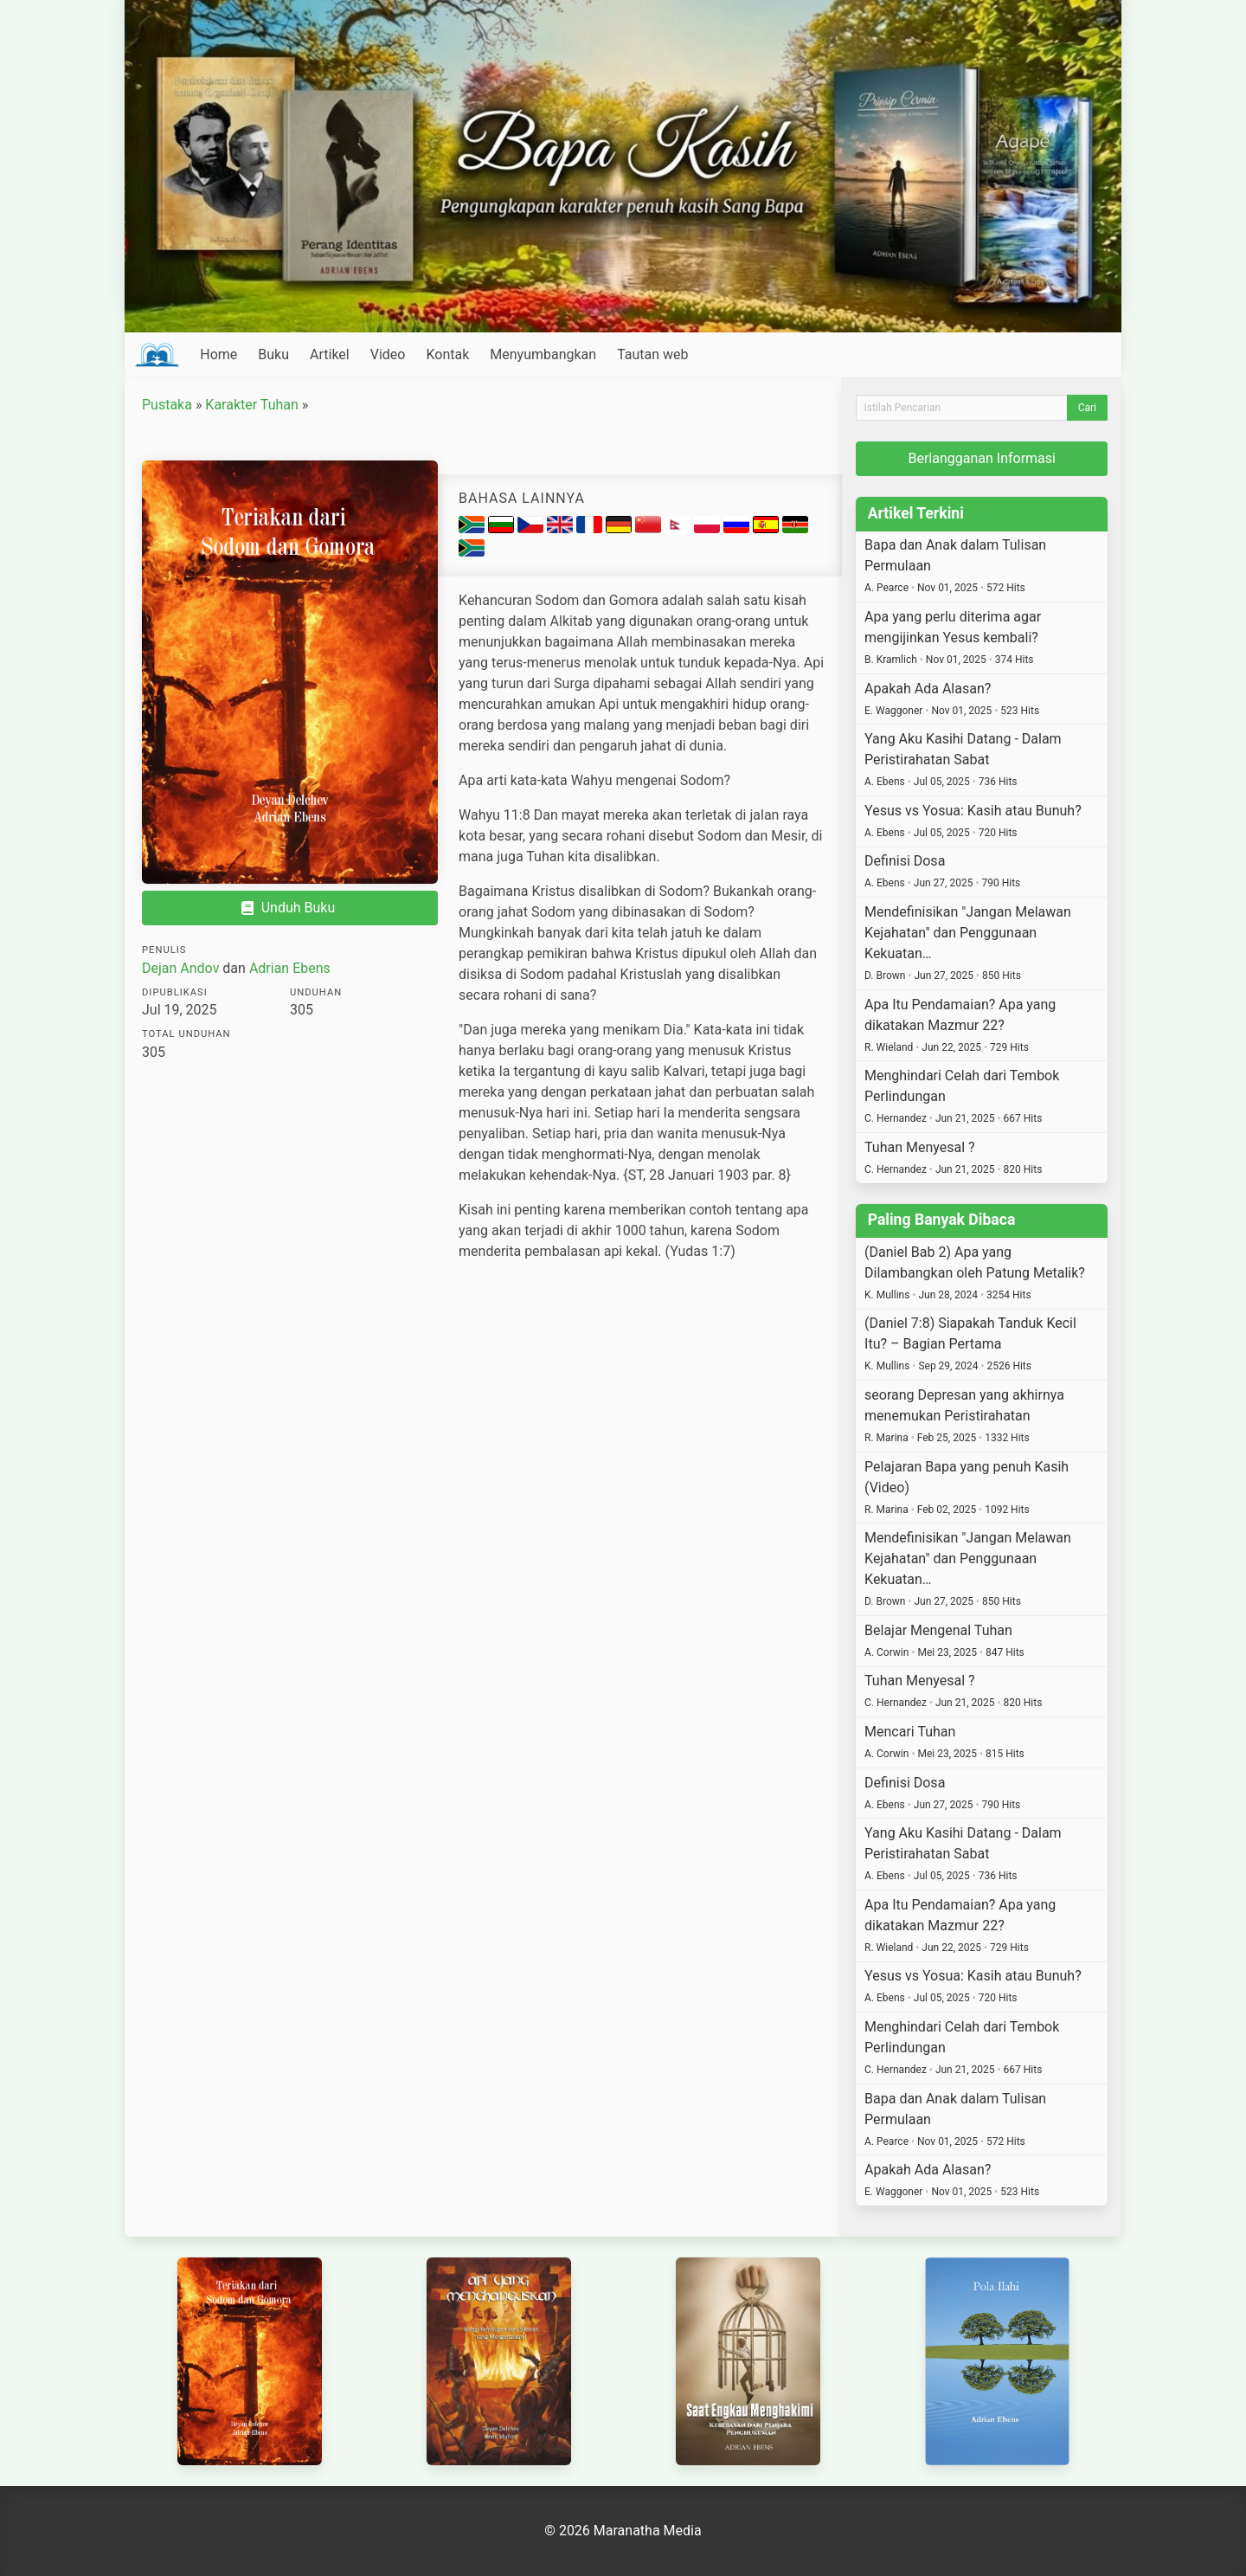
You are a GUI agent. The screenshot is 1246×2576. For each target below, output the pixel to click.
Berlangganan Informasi (982, 458)
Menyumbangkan (543, 354)
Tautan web (652, 354)
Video (388, 354)
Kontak (447, 354)
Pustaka (167, 404)
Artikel (330, 354)
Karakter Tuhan (251, 404)
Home (218, 354)
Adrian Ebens (290, 968)
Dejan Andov (180, 968)
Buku (273, 354)
